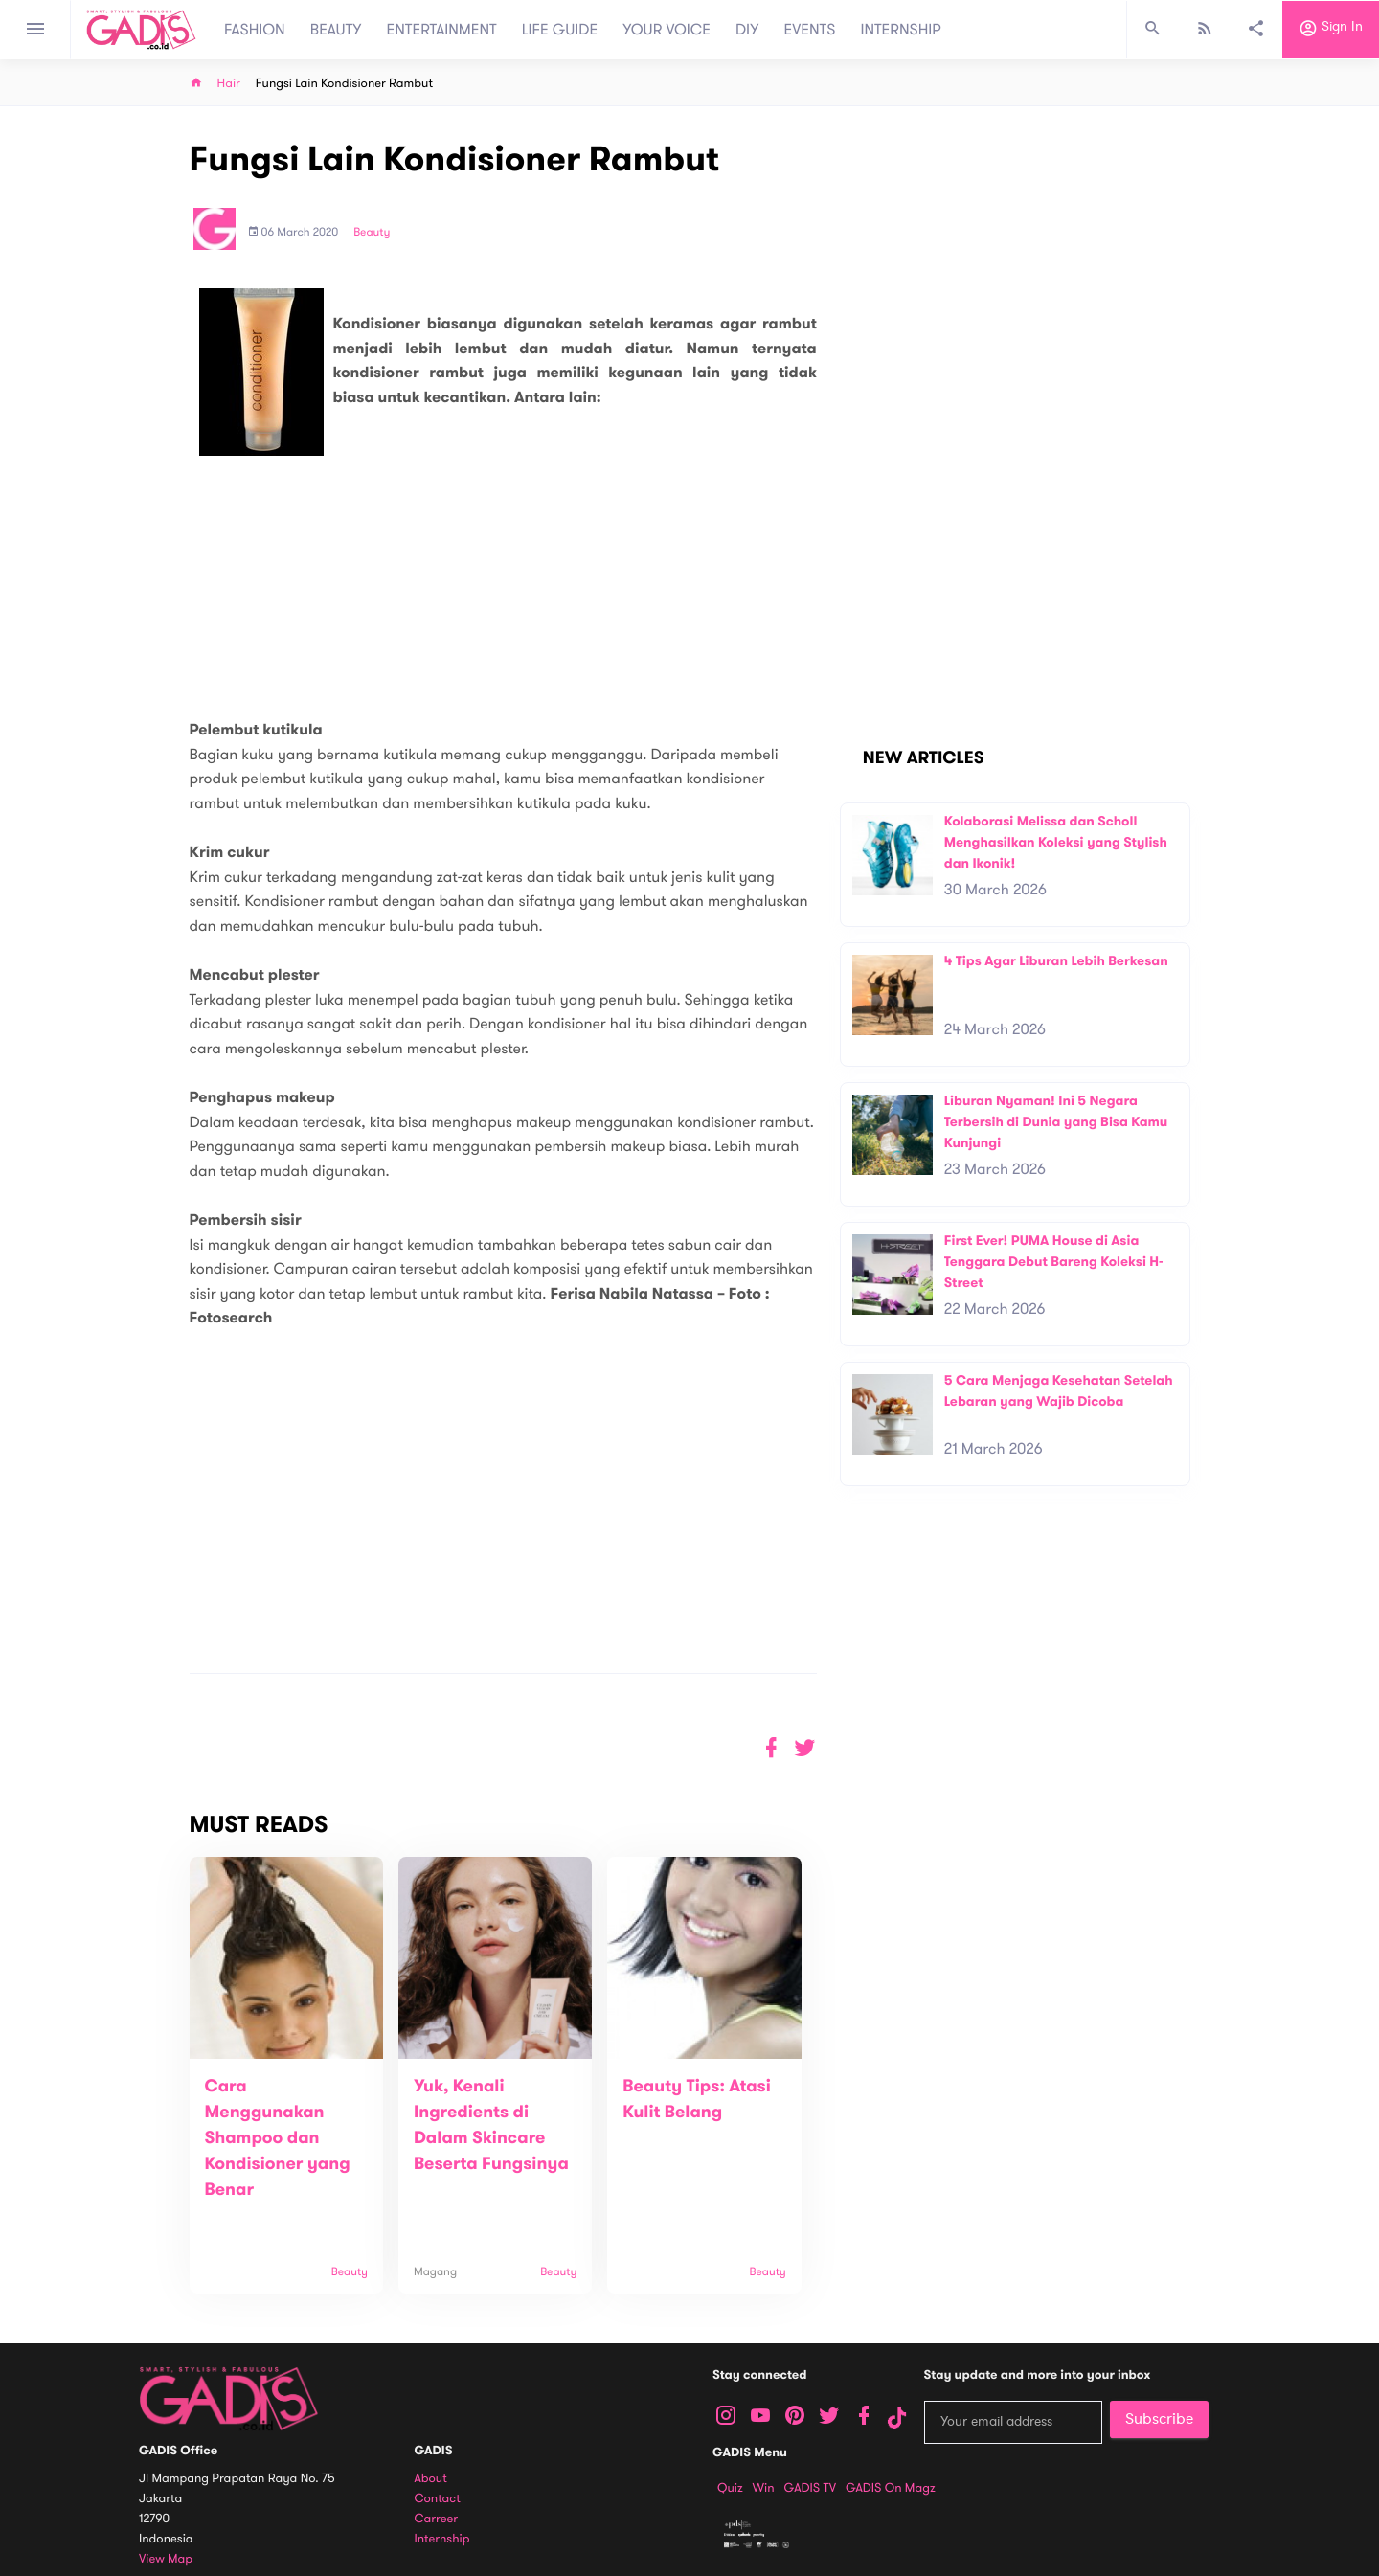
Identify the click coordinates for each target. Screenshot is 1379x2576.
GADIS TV (810, 2488)
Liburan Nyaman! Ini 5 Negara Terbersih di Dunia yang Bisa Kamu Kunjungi (1056, 1121)
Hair (228, 84)
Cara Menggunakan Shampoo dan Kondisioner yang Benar (277, 2138)
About (431, 2479)
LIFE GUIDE (560, 29)
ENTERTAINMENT (442, 29)
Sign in (1331, 29)
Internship (442, 2539)
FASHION (254, 29)
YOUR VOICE (666, 29)
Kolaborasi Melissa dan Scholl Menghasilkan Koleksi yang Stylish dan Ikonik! (1055, 841)
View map (165, 2559)
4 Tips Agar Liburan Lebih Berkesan (1056, 961)
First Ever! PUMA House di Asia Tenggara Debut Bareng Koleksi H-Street (1054, 1261)
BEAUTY (336, 29)
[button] (805, 1748)
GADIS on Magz (891, 2488)
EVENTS (810, 29)
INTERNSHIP (900, 29)
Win (764, 2488)
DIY (747, 29)
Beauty (371, 232)
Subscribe (1159, 2418)
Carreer (437, 2519)
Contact (438, 2499)
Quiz (730, 2488)
